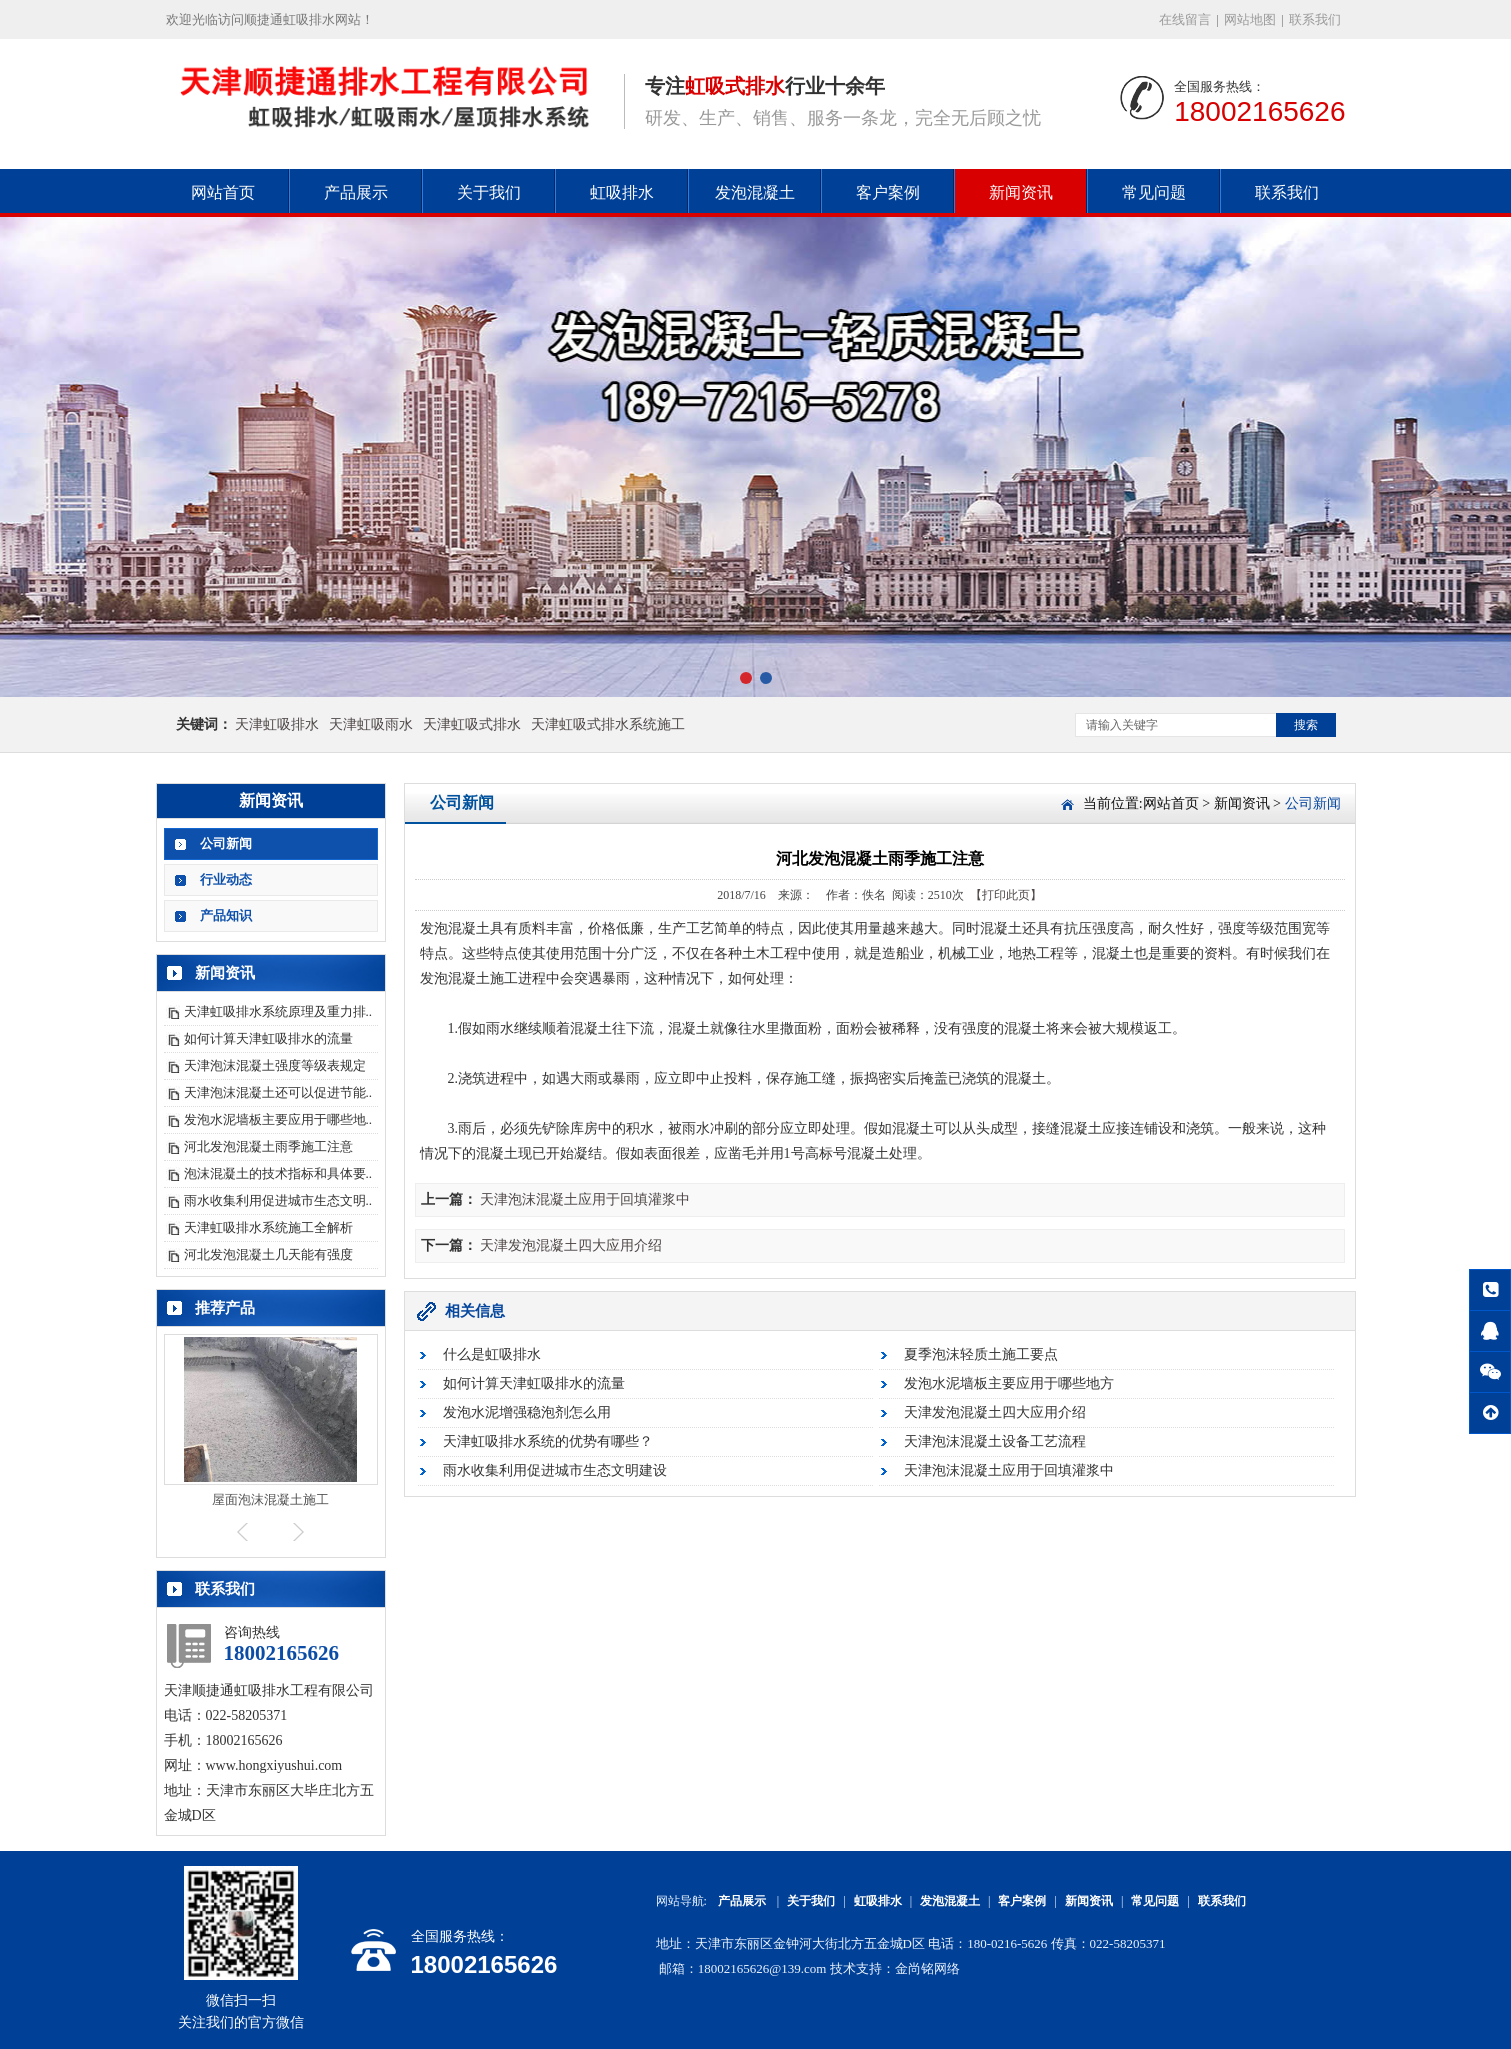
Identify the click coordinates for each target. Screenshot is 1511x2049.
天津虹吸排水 (277, 724)
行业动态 (226, 879)
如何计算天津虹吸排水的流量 (268, 1038)
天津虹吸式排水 (472, 724)
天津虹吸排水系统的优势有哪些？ (548, 1441)
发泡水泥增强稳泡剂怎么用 (527, 1412)
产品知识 (226, 915)
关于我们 (489, 192)
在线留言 (1185, 19)
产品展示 (356, 192)
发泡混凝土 (755, 192)
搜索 (1306, 725)
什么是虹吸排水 (492, 1354)
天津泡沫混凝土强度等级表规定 (275, 1065)
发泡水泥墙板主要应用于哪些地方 (1009, 1383)
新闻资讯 (1021, 192)
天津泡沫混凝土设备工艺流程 (995, 1441)
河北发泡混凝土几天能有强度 (268, 1254)
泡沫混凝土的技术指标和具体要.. (278, 1173)
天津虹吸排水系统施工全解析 (268, 1227)
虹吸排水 (622, 192)
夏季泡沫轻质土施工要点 (981, 1354)
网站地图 (1250, 19)
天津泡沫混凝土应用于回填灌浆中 (585, 1199)
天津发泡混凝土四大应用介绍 (571, 1245)
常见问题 (1154, 192)
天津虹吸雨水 (371, 724)
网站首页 (223, 192)
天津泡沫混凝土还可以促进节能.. (278, 1092)
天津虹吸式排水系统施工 (608, 724)
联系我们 (1315, 19)
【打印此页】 (1006, 895)
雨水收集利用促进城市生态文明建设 (555, 1470)
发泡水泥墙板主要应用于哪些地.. (278, 1119)
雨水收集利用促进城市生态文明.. (278, 1200)
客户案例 (888, 192)
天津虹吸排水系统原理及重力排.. (278, 1011)
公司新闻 (226, 843)
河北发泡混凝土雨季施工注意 (268, 1146)
